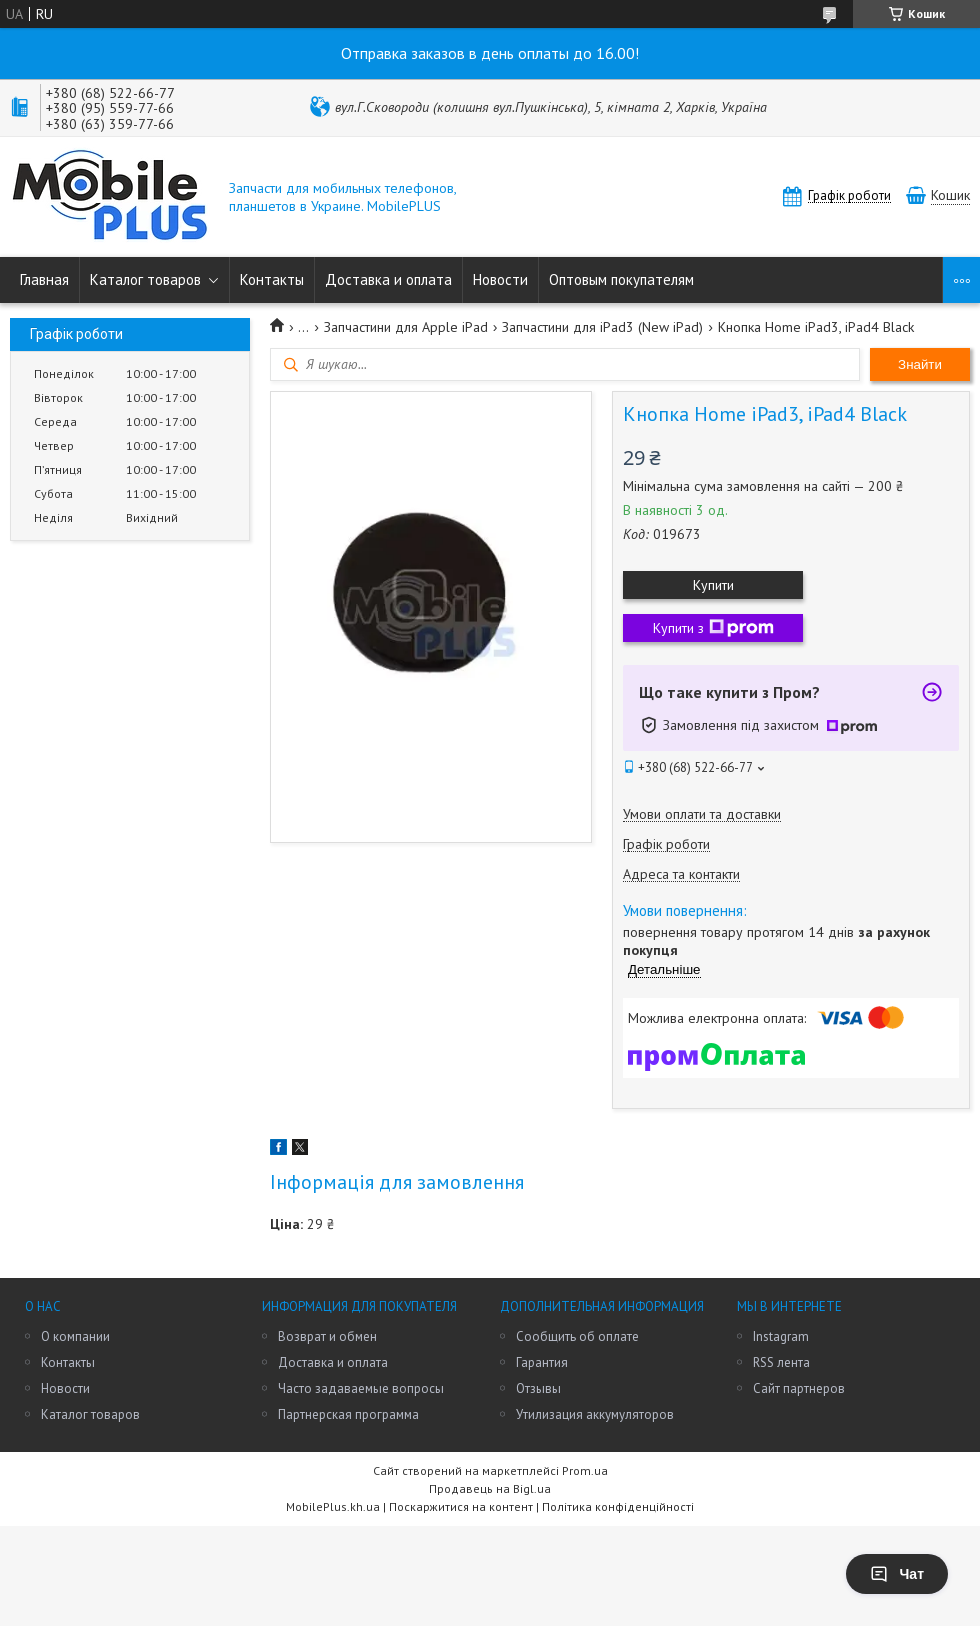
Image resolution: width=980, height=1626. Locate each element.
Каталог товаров (145, 279)
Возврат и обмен (327, 1336)
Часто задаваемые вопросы (361, 1388)
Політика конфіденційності (618, 1506)
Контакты (272, 279)
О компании (75, 1336)
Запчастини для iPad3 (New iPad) (602, 327)
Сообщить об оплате (577, 1336)
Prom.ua (585, 1470)
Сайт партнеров (799, 1388)
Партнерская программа (348, 1414)
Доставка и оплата (388, 279)
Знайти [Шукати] (920, 364)
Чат (897, 1574)
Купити (713, 585)
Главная (44, 279)
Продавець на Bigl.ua (490, 1488)
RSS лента (781, 1362)
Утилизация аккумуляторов (595, 1414)
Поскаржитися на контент (461, 1506)
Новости (500, 279)
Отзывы (538, 1388)
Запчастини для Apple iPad (406, 327)
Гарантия (542, 1362)
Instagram (781, 1336)
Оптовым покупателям (621, 279)
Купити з (713, 628)
